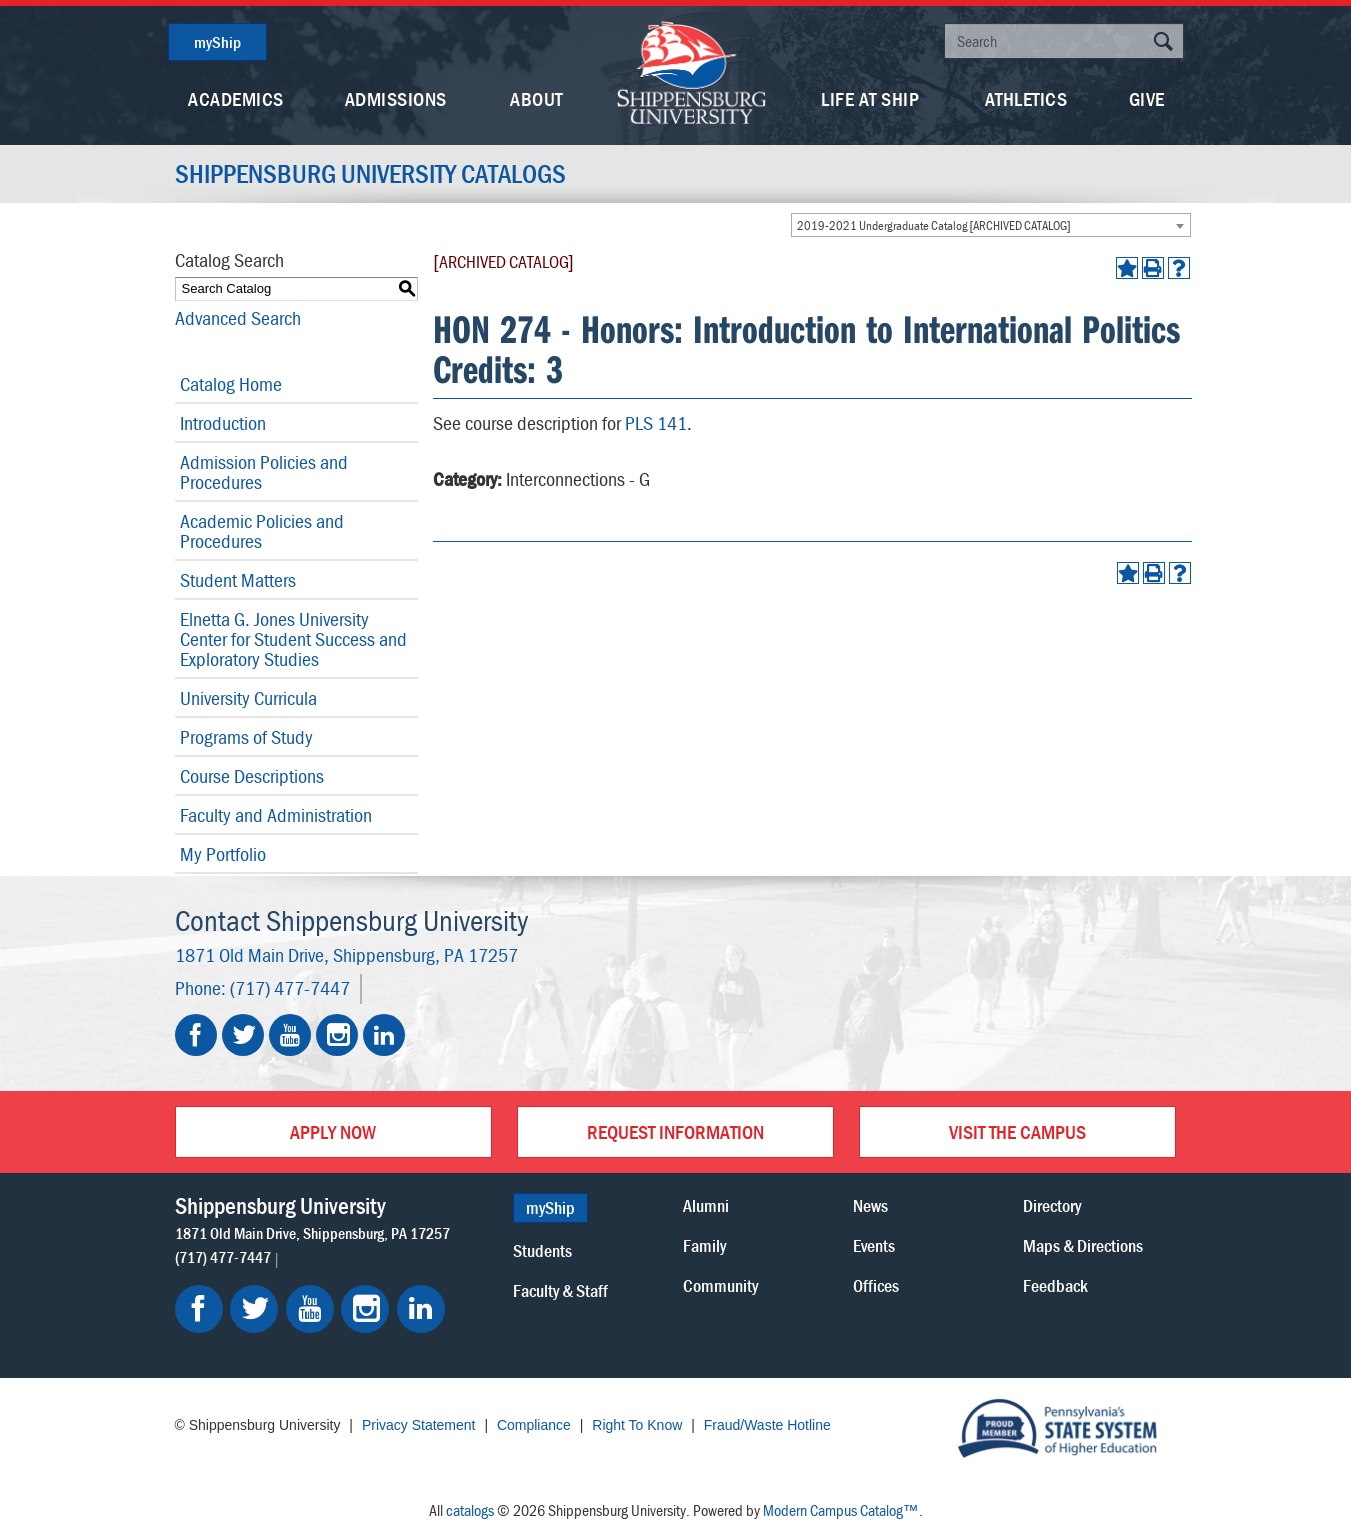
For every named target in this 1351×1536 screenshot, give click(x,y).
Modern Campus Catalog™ (841, 1510)
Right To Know (637, 1425)
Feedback (1055, 1285)
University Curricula (248, 697)
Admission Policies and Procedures (264, 471)
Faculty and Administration (276, 814)
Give (1147, 98)
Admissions (396, 98)
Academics (236, 98)
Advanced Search (238, 317)
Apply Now (333, 1131)
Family (704, 1245)
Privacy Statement (419, 1425)
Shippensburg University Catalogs (370, 174)
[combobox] (991, 225)
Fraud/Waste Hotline (767, 1425)
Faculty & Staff (560, 1290)
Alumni (706, 1205)
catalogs (470, 1510)
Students (542, 1250)
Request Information (675, 1131)
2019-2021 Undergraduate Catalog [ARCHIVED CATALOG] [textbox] (934, 225)
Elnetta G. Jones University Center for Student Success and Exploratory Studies (293, 638)
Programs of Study (246, 736)
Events (874, 1245)
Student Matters (238, 579)
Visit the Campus (1017, 1131)
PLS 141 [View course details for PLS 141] (656, 422)
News (870, 1205)
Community (720, 1285)
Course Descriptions (252, 775)
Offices (876, 1285)
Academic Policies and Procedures (262, 530)
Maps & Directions (1083, 1245)
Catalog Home (231, 383)
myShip (217, 42)
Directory (1052, 1205)
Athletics (1026, 98)
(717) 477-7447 (290, 987)
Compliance (534, 1425)
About (536, 98)
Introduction (223, 422)
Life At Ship (870, 98)
